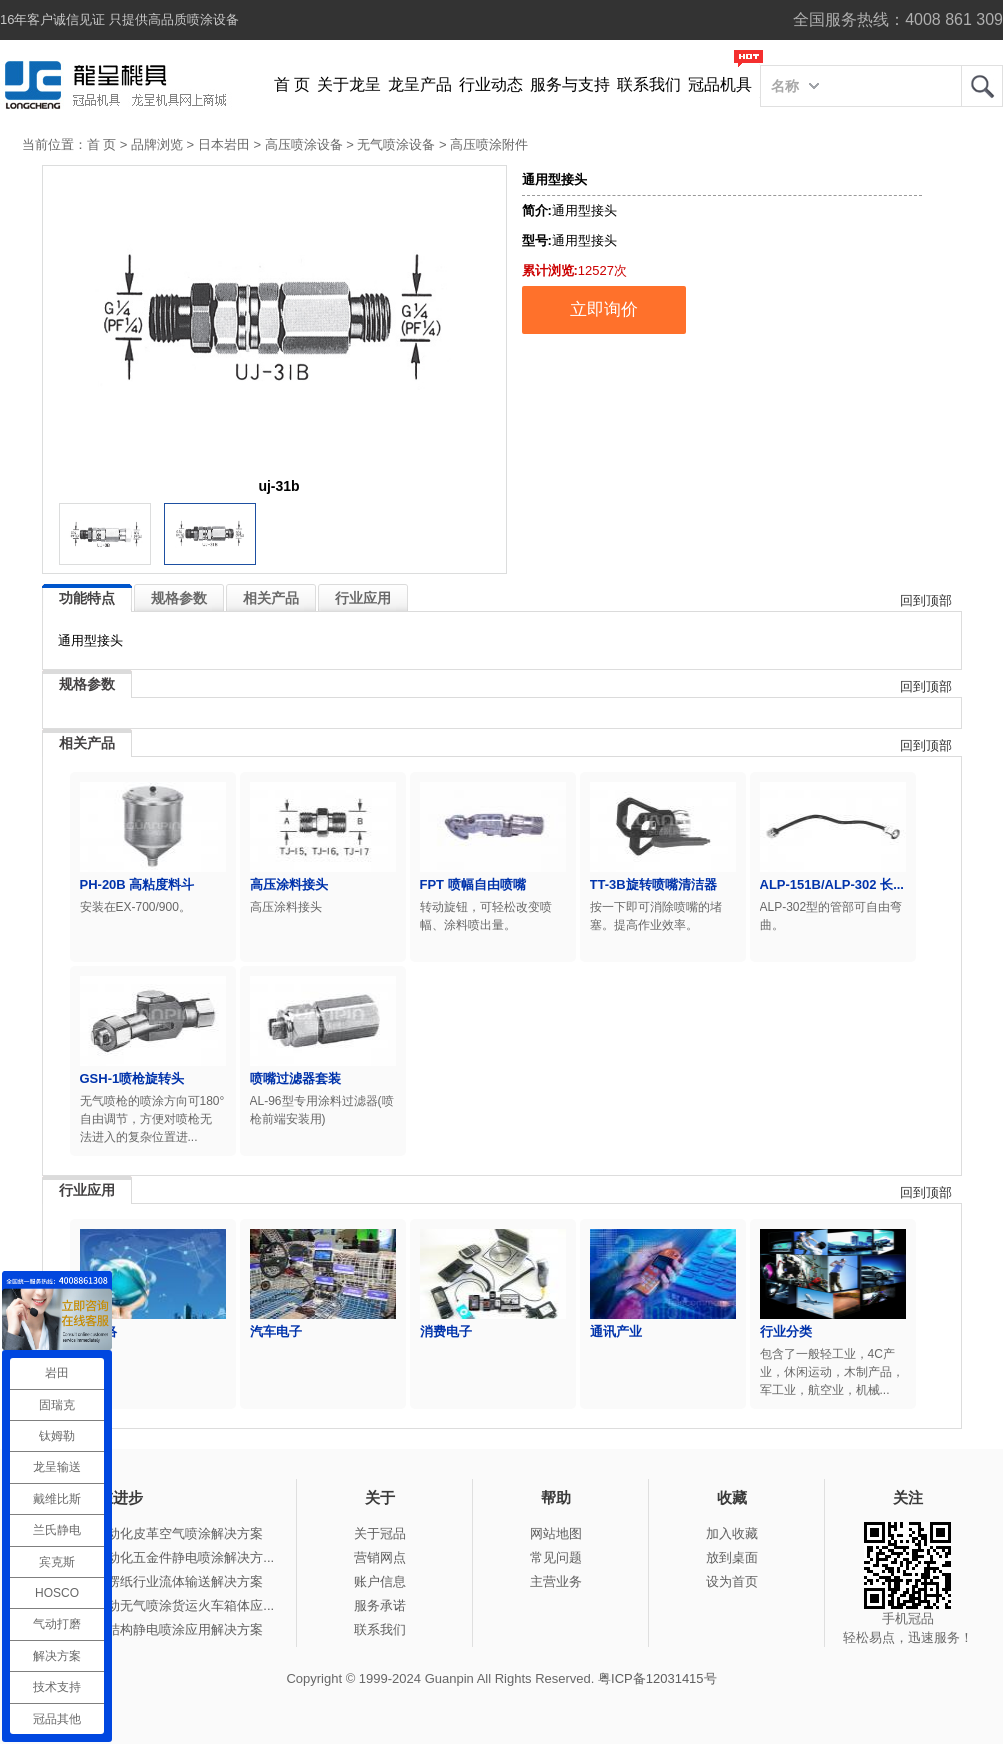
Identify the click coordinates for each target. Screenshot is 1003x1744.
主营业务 (556, 1581)
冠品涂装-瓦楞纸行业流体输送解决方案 (150, 1581)
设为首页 (732, 1581)
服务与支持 (570, 84)
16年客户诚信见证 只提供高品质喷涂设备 (119, 19)
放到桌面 (732, 1557)
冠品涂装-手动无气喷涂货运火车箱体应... (156, 1605)
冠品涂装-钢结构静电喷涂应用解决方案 (150, 1629)
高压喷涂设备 (304, 144)
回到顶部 (926, 600)
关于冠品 (380, 1533)
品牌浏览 (157, 144)
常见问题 (556, 1557)
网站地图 (556, 1533)
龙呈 (982, 86)
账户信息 (380, 1581)
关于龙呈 (349, 84)
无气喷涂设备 (396, 144)
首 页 (292, 84)
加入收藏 (732, 1533)
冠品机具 (720, 84)
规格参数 (179, 598)
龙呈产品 (420, 84)
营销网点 (380, 1557)
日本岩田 (224, 144)
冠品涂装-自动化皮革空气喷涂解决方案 (150, 1533)
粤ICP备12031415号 (657, 1678)
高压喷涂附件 (489, 144)
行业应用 (363, 598)
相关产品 (271, 598)
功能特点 (87, 598)
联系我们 (649, 84)
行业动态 (491, 84)
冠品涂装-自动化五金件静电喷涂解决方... (156, 1557)
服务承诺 (380, 1605)
